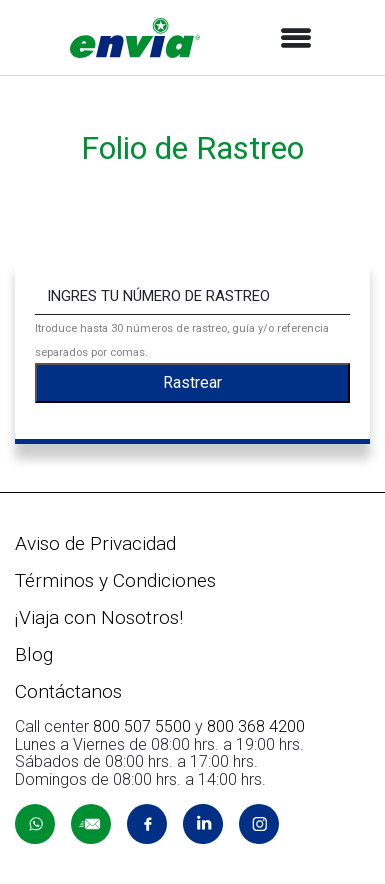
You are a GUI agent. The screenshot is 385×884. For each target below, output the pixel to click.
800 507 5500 (142, 726)
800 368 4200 (256, 726)
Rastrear (192, 382)
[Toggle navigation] (296, 38)
